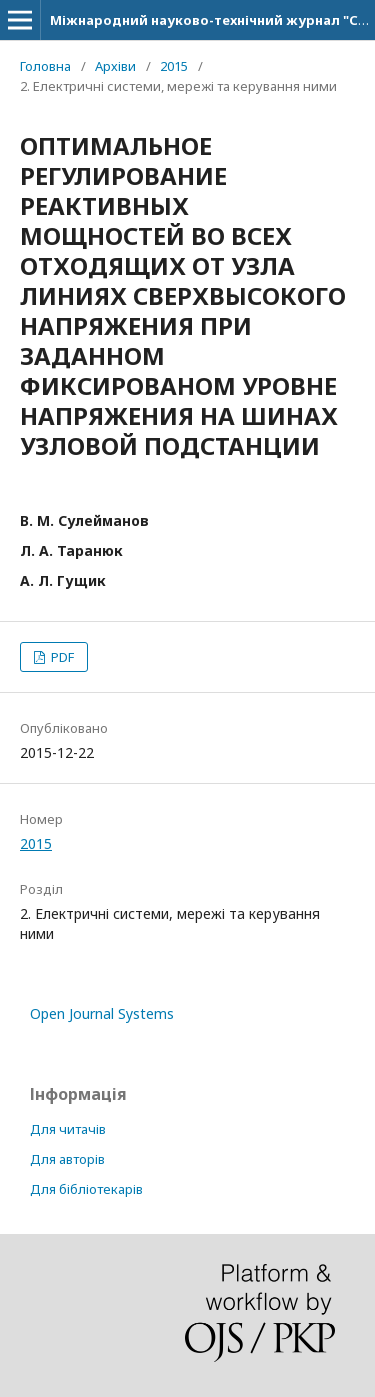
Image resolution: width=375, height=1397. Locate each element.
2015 (174, 66)
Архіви (115, 66)
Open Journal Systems (102, 1013)
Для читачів (68, 1129)
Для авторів (67, 1159)
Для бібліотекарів (86, 1189)
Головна (45, 66)
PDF (61, 657)
